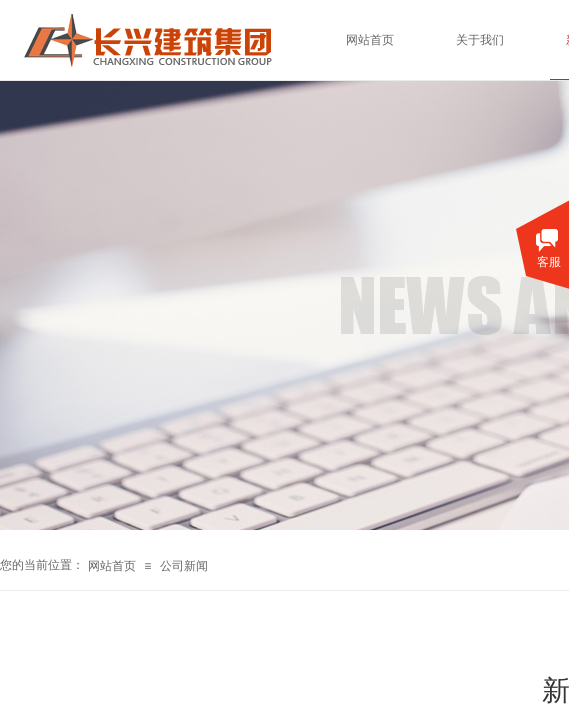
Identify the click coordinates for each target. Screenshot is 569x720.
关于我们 (480, 40)
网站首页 (112, 566)
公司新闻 (184, 566)
